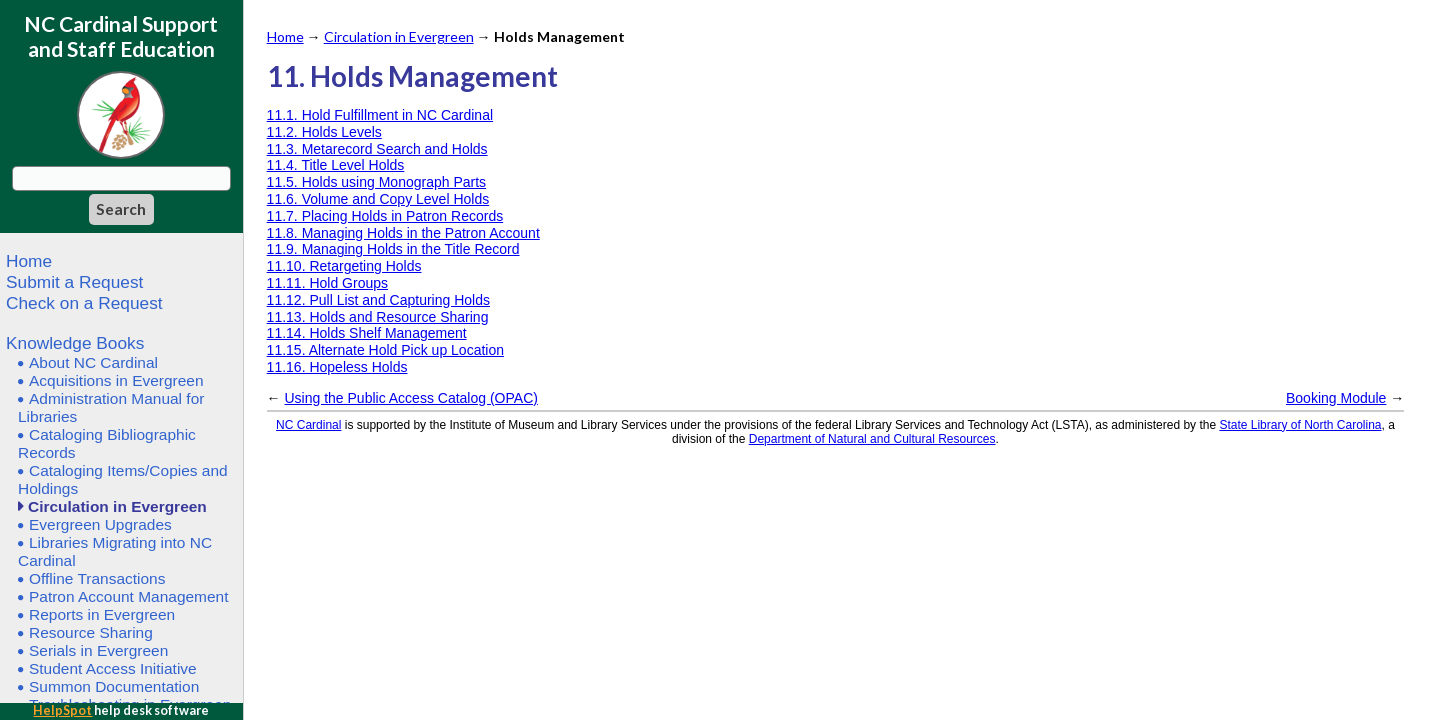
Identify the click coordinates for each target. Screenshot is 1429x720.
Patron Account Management (129, 596)
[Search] (121, 209)
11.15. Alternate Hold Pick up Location (385, 350)
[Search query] (121, 178)
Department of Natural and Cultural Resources (872, 439)
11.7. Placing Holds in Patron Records (385, 216)
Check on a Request (84, 303)
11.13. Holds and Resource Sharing (378, 317)
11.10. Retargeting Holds (344, 266)
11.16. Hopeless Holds (337, 367)
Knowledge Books (75, 343)
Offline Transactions (97, 578)
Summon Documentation (114, 686)
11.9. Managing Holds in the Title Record (393, 249)
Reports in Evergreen (102, 614)
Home (29, 261)
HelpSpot (62, 710)
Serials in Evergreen (98, 650)
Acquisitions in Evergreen (116, 380)
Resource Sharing (91, 632)
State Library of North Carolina (1300, 425)
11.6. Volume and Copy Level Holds (378, 199)
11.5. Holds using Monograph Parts (376, 182)
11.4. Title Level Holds (336, 165)
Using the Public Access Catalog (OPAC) (411, 398)
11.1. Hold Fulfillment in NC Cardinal (380, 115)
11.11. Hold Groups (327, 283)
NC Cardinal (308, 425)
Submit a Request (74, 282)
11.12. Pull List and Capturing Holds (378, 300)
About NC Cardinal (93, 362)
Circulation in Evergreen (117, 506)
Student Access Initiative (113, 668)
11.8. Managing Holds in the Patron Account (403, 233)
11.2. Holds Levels (324, 132)
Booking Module (1336, 398)
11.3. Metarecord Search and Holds (377, 149)
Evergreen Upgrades (100, 524)
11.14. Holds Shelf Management (367, 333)
